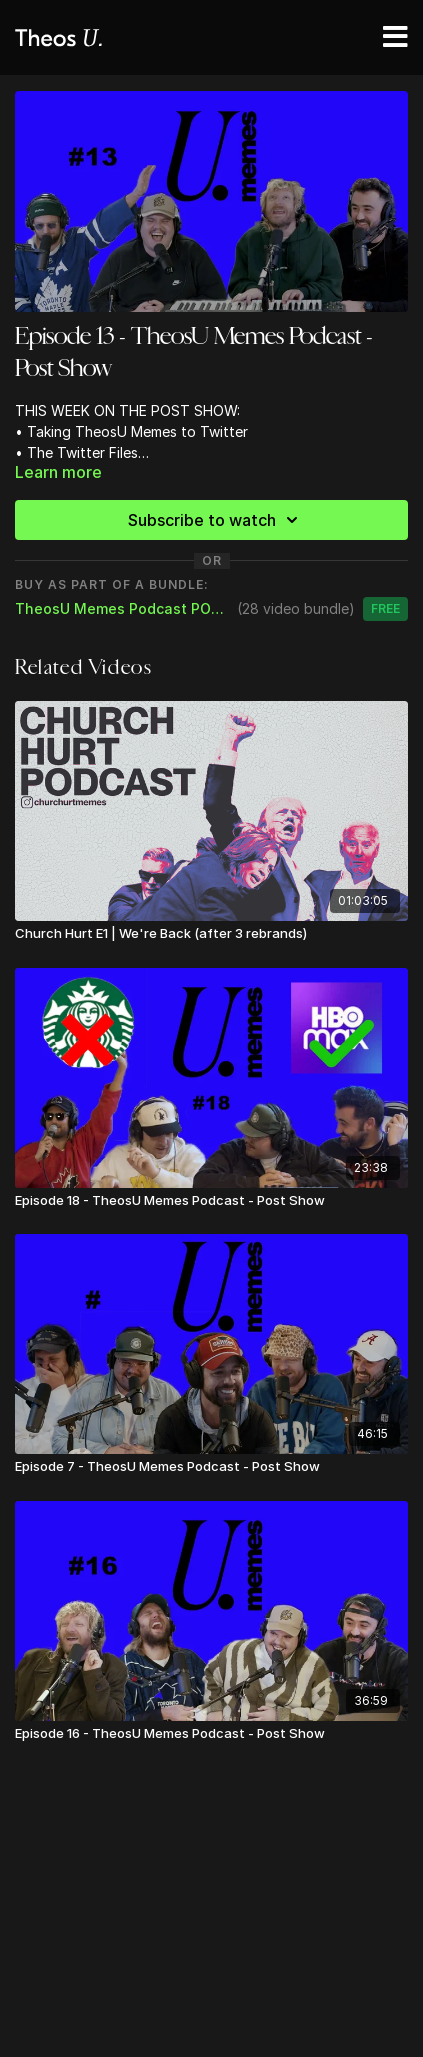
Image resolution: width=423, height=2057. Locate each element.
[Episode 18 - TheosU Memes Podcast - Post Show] (211, 1201)
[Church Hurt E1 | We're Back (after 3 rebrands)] (211, 934)
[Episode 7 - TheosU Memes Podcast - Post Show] (211, 1467)
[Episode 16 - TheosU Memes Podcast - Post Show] (211, 1734)
